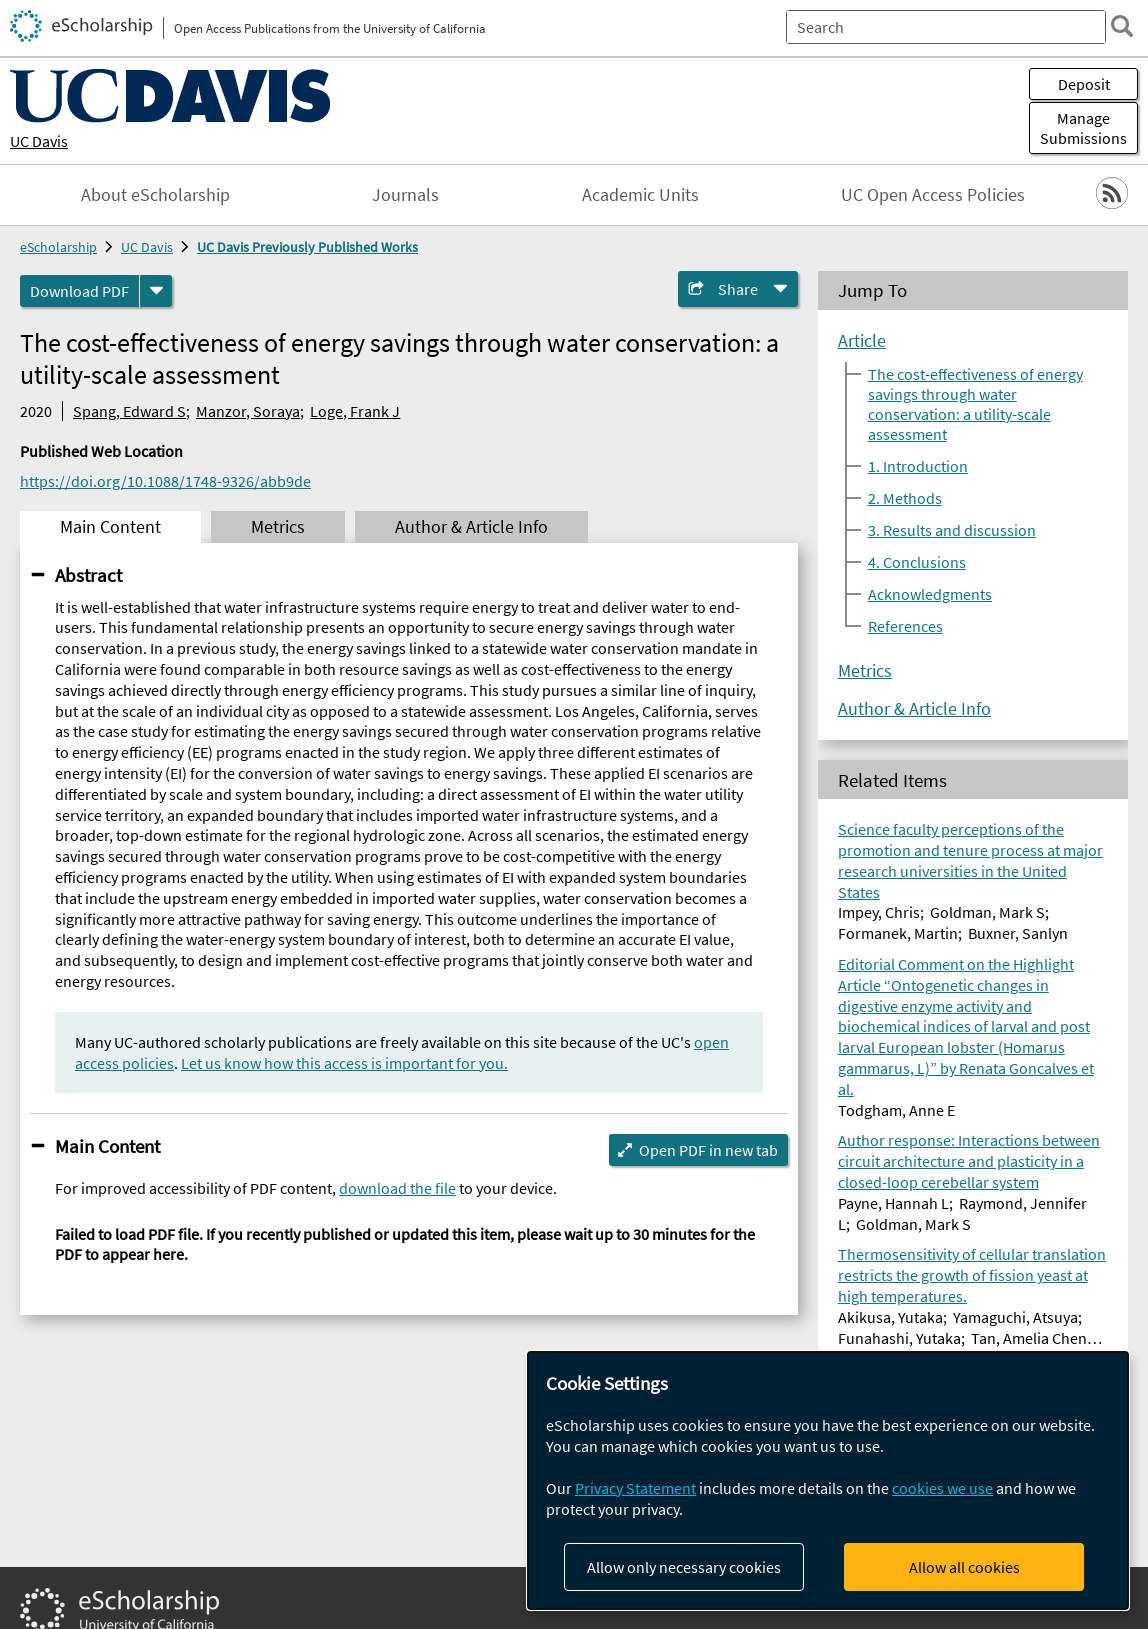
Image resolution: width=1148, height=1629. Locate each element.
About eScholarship (155, 195)
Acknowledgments (930, 594)
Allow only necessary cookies (684, 1567)
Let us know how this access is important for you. (344, 1063)
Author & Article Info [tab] (471, 527)
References (905, 626)
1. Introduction (918, 466)
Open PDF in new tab (708, 1150)
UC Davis (39, 141)
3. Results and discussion (952, 530)
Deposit (1084, 84)
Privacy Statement (635, 1488)
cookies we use (942, 1488)
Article (862, 341)
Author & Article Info (914, 709)
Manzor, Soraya (248, 411)
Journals (405, 195)
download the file (397, 1188)
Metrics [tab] (278, 527)
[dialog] (828, 1480)
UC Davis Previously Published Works (307, 247)
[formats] (156, 291)
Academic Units (640, 195)
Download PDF (79, 291)
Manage (1083, 128)
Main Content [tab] (110, 527)
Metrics (865, 671)
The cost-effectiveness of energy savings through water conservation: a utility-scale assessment (975, 404)
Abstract (88, 575)
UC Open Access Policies (933, 195)
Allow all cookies (964, 1567)
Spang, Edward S (129, 411)
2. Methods (905, 498)
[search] (1122, 26)
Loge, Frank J (355, 411)
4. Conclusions (917, 562)
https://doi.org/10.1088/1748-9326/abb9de (165, 481)
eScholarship (58, 247)
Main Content (107, 1146)
